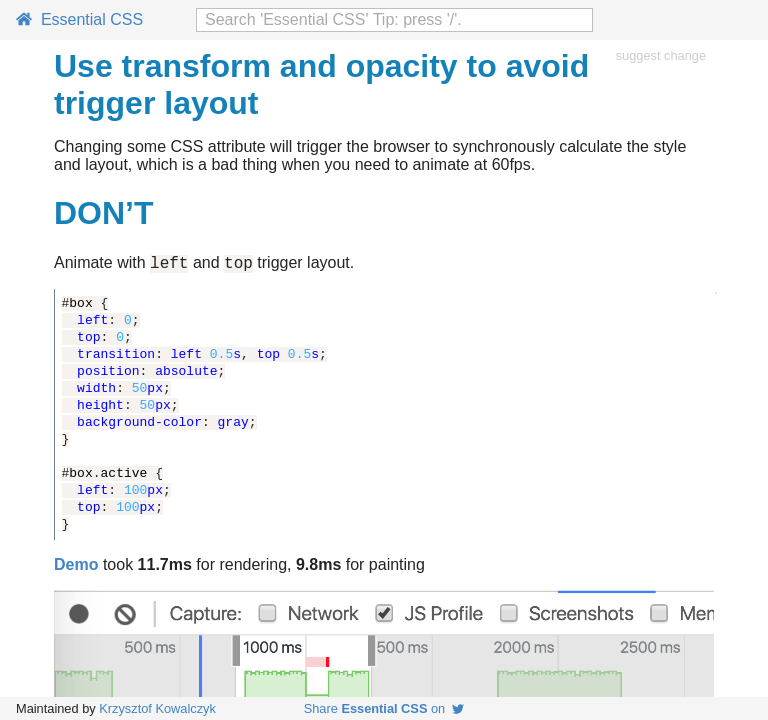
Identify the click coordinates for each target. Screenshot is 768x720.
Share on (384, 708)
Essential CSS (79, 19)
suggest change (661, 55)
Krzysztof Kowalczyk (157, 708)
